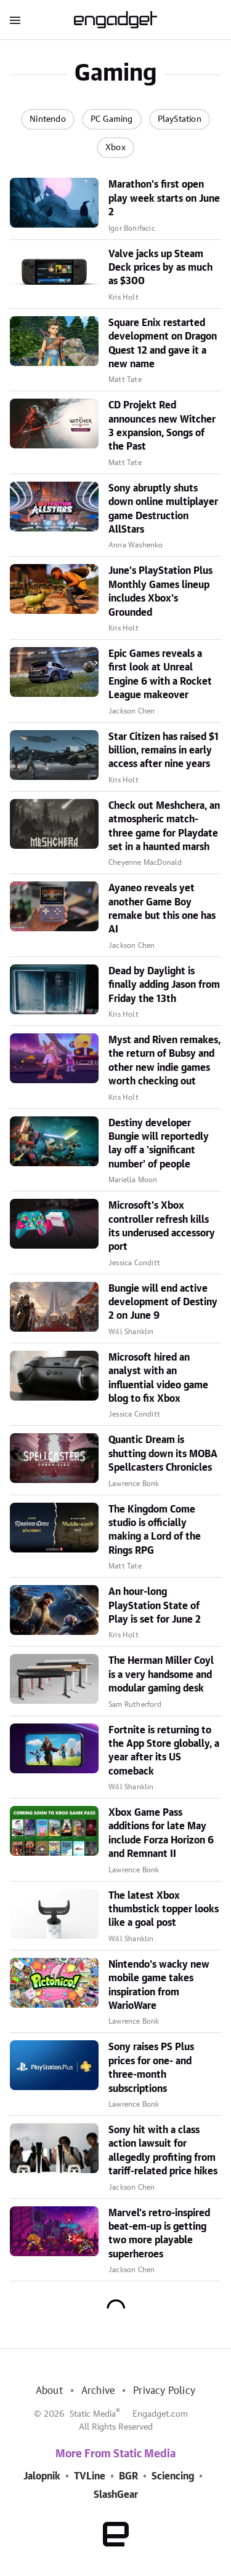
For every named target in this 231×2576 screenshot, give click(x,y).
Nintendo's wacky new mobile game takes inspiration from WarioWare (158, 1985)
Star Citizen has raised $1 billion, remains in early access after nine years (163, 750)
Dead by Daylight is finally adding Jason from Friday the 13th (164, 985)
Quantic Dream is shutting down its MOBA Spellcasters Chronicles (162, 1454)
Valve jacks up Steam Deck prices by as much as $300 (160, 268)
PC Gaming (112, 119)
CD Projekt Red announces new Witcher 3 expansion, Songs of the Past (162, 425)
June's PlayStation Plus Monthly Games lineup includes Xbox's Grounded (160, 591)
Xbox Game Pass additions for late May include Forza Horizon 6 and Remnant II (161, 1833)
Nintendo (48, 119)
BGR (128, 2476)
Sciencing (173, 2476)
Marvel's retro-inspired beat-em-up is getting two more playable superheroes (159, 2233)
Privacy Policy (164, 2391)
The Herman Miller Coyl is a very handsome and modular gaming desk (161, 1674)
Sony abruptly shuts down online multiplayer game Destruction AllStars (163, 509)
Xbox (115, 147)
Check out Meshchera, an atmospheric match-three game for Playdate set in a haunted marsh (164, 826)
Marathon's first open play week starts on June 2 (164, 198)
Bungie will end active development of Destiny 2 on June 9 (162, 1302)
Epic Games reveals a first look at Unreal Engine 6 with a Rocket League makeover (160, 674)
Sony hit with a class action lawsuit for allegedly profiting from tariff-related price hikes (162, 2150)
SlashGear (116, 2495)
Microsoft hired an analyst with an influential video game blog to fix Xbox (158, 1378)
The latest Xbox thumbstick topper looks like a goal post (163, 1909)
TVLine (89, 2476)
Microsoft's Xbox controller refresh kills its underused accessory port (161, 1226)
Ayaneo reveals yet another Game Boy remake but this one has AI (162, 908)
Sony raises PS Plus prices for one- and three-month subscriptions (151, 2067)
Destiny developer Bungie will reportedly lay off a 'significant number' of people (158, 1143)
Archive (98, 2391)
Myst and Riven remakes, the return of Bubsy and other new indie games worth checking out (164, 1060)
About (49, 2391)
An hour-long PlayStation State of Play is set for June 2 (154, 1605)
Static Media (93, 2414)
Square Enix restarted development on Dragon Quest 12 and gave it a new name (162, 343)
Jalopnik (41, 2476)
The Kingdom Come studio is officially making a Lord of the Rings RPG (154, 1530)
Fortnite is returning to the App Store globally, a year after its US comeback (163, 1750)
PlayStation (179, 119)
